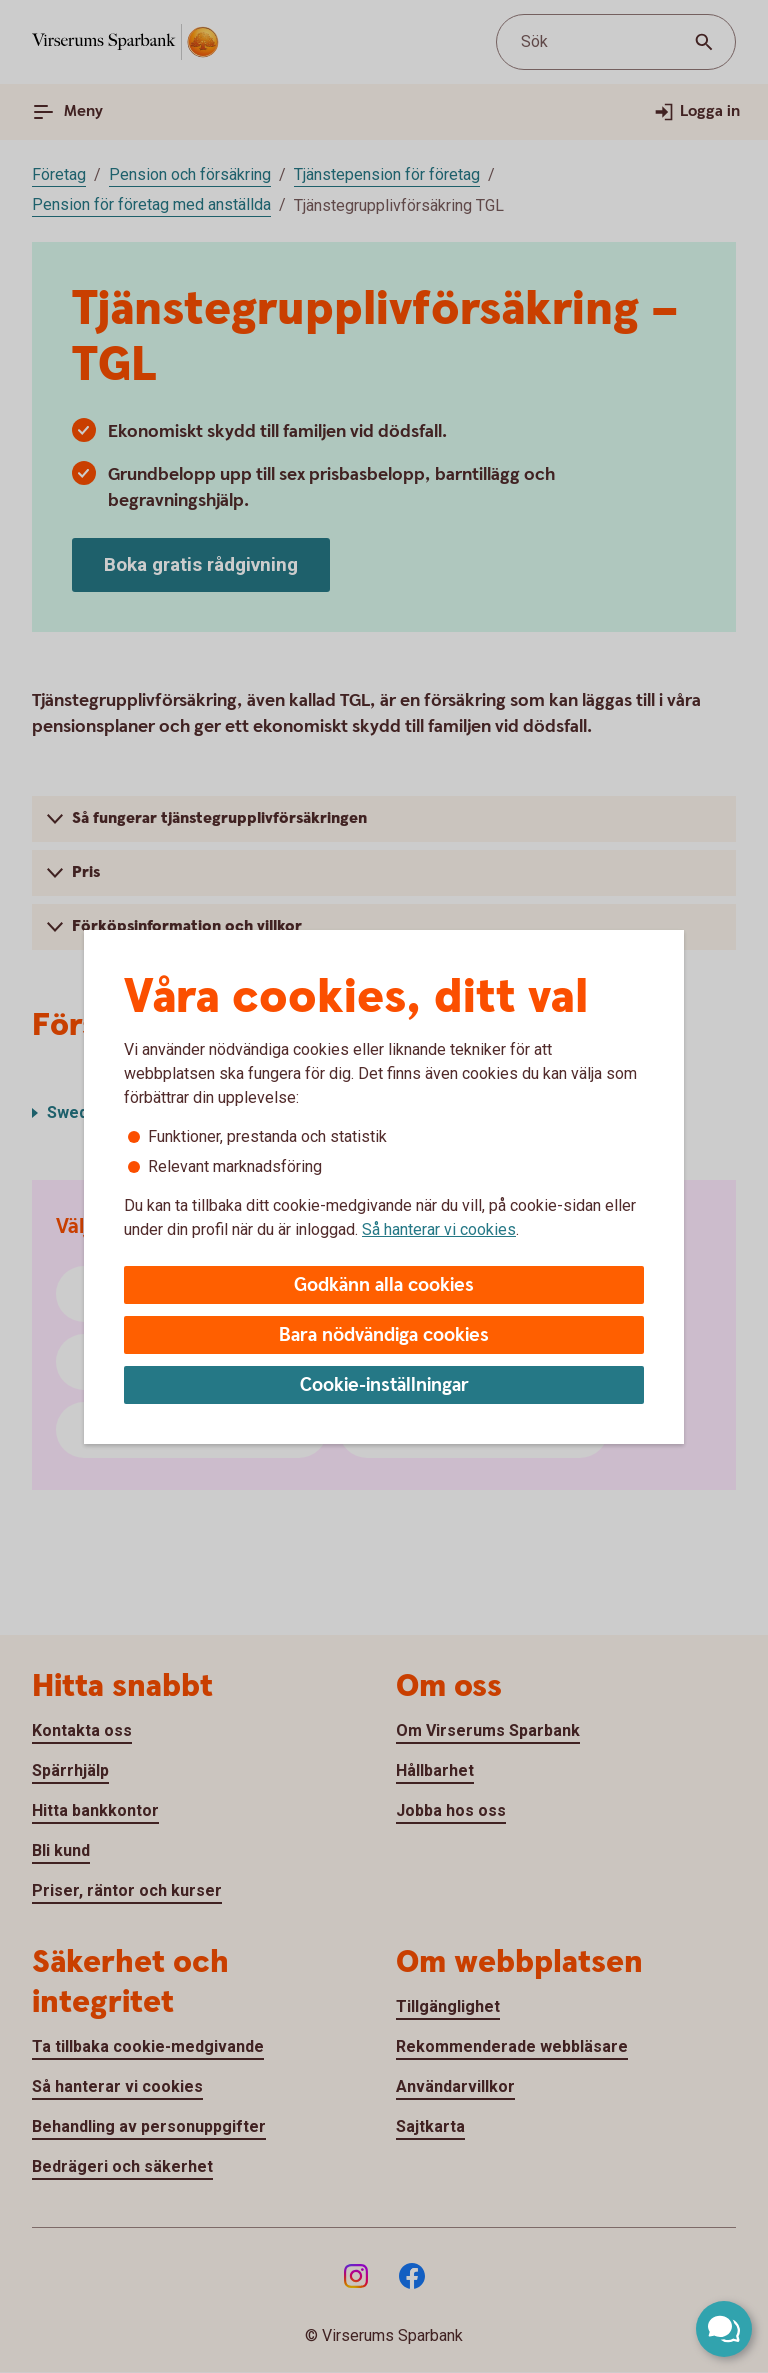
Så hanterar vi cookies (439, 1229)
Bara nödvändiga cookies (384, 1335)
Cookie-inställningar (384, 1385)
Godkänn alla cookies (384, 1285)
